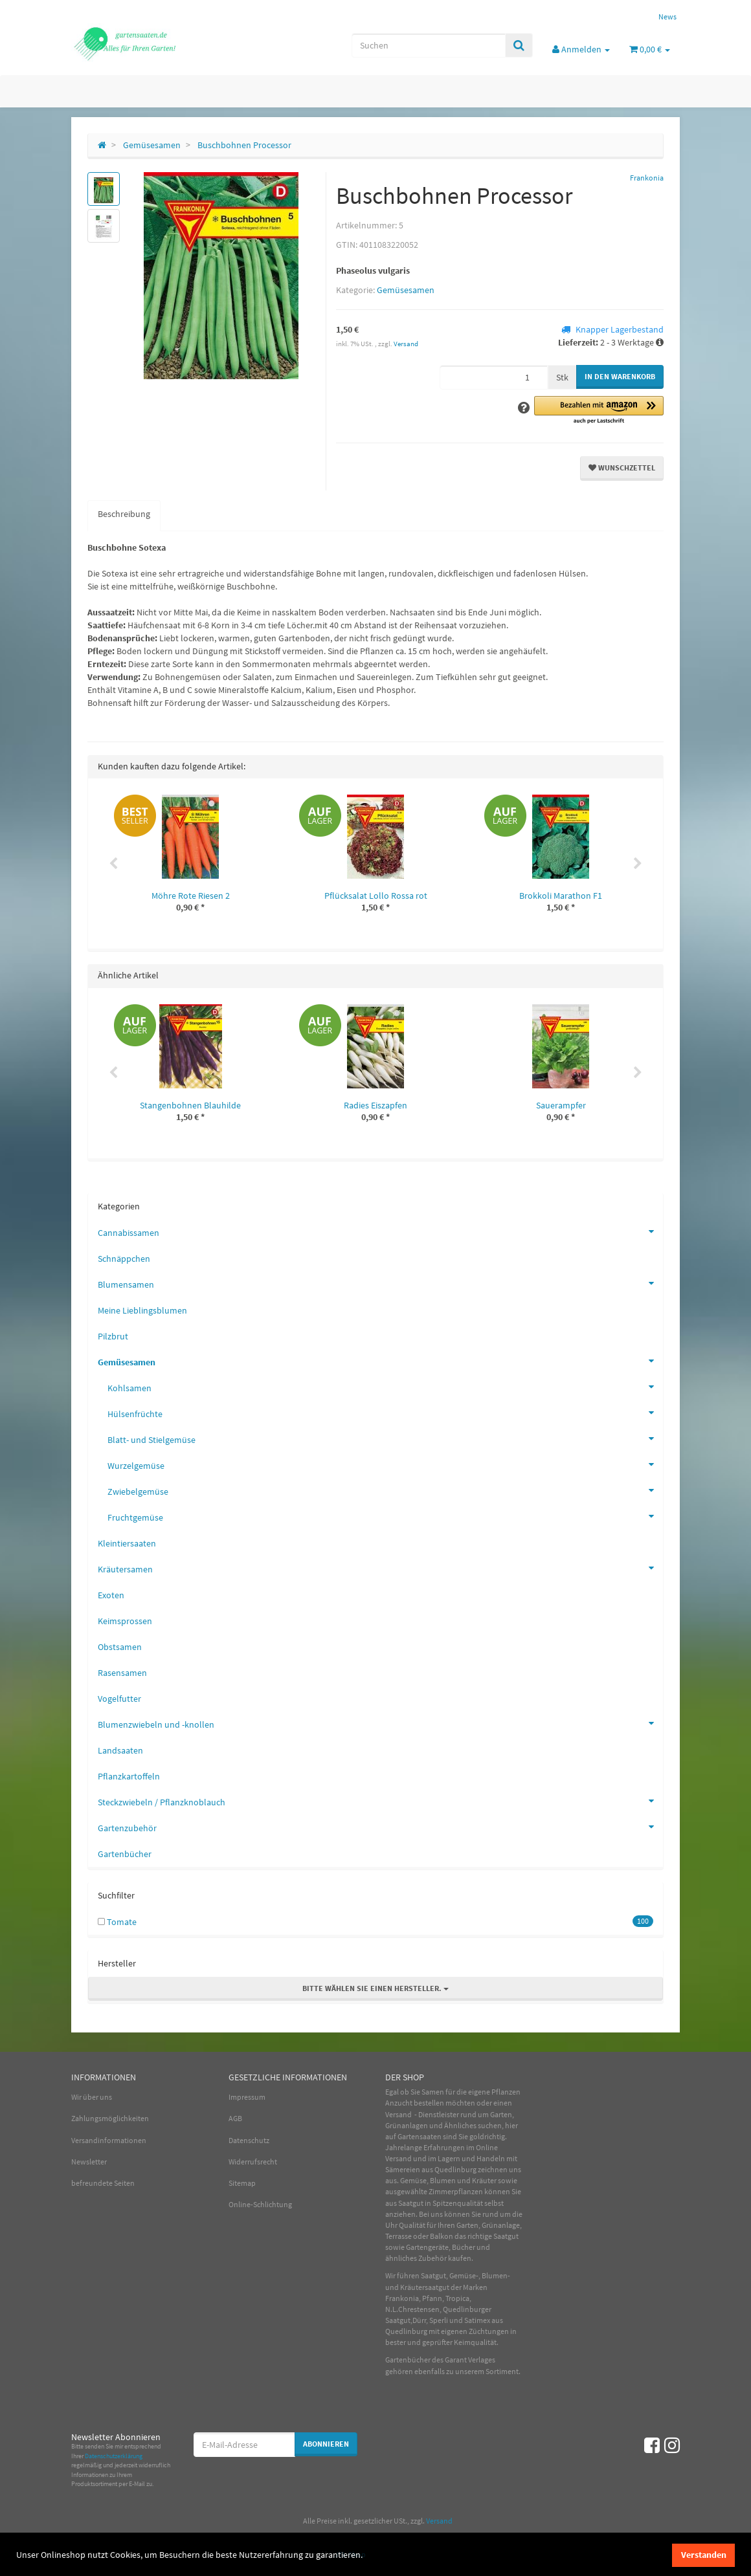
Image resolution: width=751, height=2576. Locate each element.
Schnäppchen (124, 1258)
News (667, 16)
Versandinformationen (108, 2140)
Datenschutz (249, 2140)
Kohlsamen (385, 1386)
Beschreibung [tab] (124, 514)
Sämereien (402, 2169)
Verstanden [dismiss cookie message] (703, 2554)
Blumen (443, 2180)
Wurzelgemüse (385, 1464)
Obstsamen (120, 1647)
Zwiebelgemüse (385, 1490)
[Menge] (494, 377)
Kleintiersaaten (127, 1543)
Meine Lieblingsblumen (142, 1310)
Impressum (247, 2097)
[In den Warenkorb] (620, 377)
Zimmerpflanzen (456, 2191)
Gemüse (413, 2180)
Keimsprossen (125, 1621)
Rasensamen (122, 1673)
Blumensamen (380, 1283)
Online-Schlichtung (260, 2204)
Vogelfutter (119, 1698)
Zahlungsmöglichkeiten (110, 2118)
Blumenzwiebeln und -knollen (380, 1723)
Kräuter (484, 2180)
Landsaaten (120, 1750)
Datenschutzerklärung (113, 2456)
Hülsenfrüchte (385, 1412)
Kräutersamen (380, 1568)
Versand (406, 343)
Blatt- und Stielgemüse (385, 1438)
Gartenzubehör (380, 1826)
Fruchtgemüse (385, 1516)
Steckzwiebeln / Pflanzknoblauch (380, 1800)
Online (487, 2147)
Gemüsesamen (405, 290)
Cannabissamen (380, 1231)
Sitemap (242, 2183)
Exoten (111, 1595)
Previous (113, 863)
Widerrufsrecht (253, 2161)
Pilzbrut (113, 1336)
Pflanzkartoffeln (129, 1776)
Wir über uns (91, 2097)
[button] (599, 410)
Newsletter (89, 2161)
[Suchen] (429, 45)
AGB (235, 2118)
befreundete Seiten (103, 2183)
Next (637, 863)
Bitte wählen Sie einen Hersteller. (375, 1988)
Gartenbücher (124, 1854)
